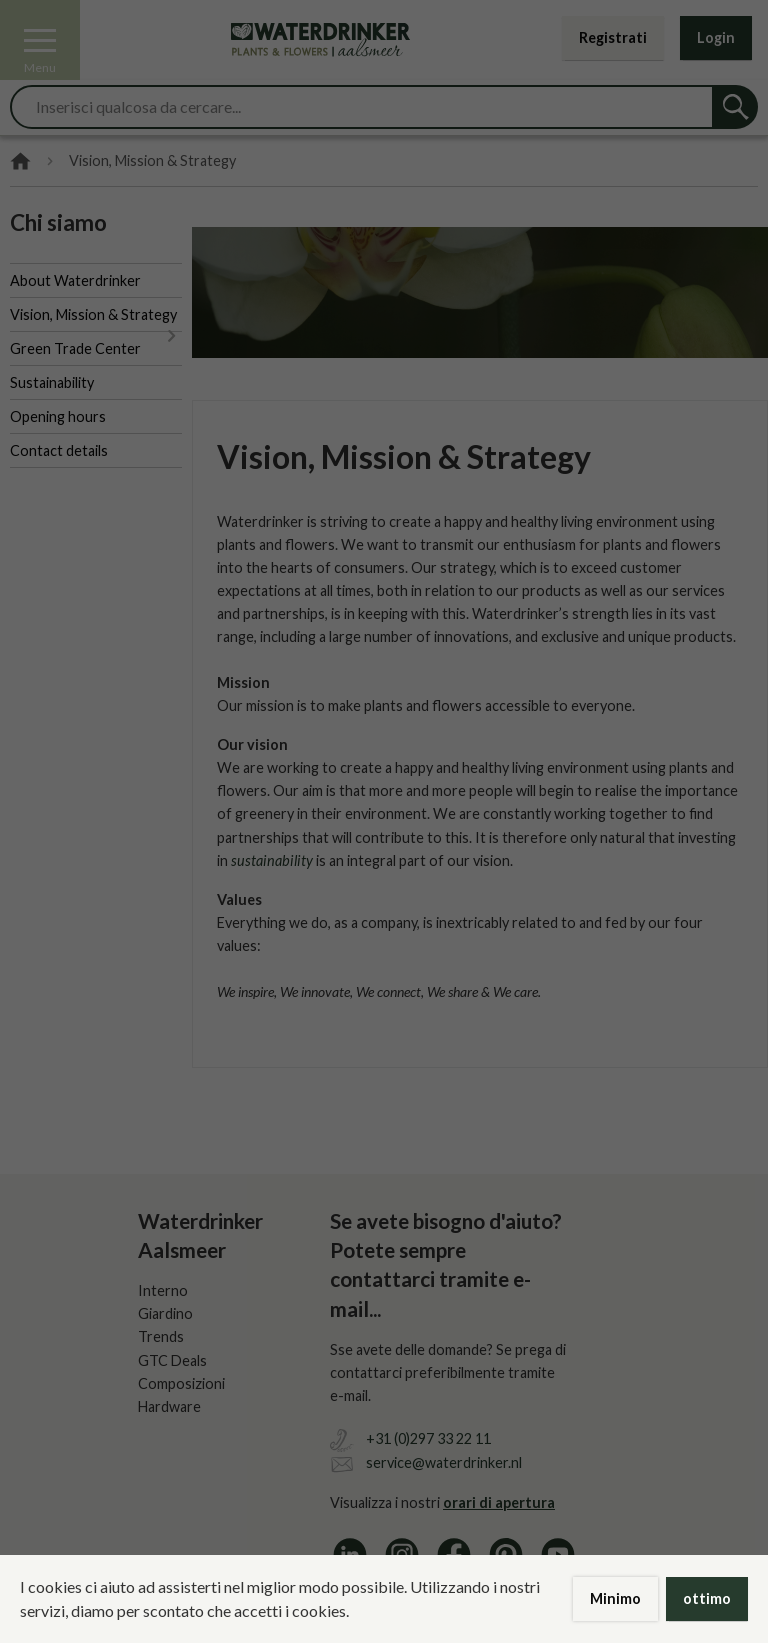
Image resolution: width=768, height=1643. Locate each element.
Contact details (59, 450)
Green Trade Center (75, 348)
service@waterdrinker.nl (444, 1462)
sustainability (272, 860)
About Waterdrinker (75, 280)
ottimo (707, 1598)
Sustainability (52, 382)
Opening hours (58, 416)
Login (716, 37)
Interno (163, 1290)
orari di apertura (499, 1502)
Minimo (615, 1598)
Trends (161, 1336)
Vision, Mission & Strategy (93, 314)
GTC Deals (172, 1360)
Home (20, 161)
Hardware (169, 1406)
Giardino (165, 1313)
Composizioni (181, 1383)
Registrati (613, 37)
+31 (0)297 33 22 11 (428, 1438)
